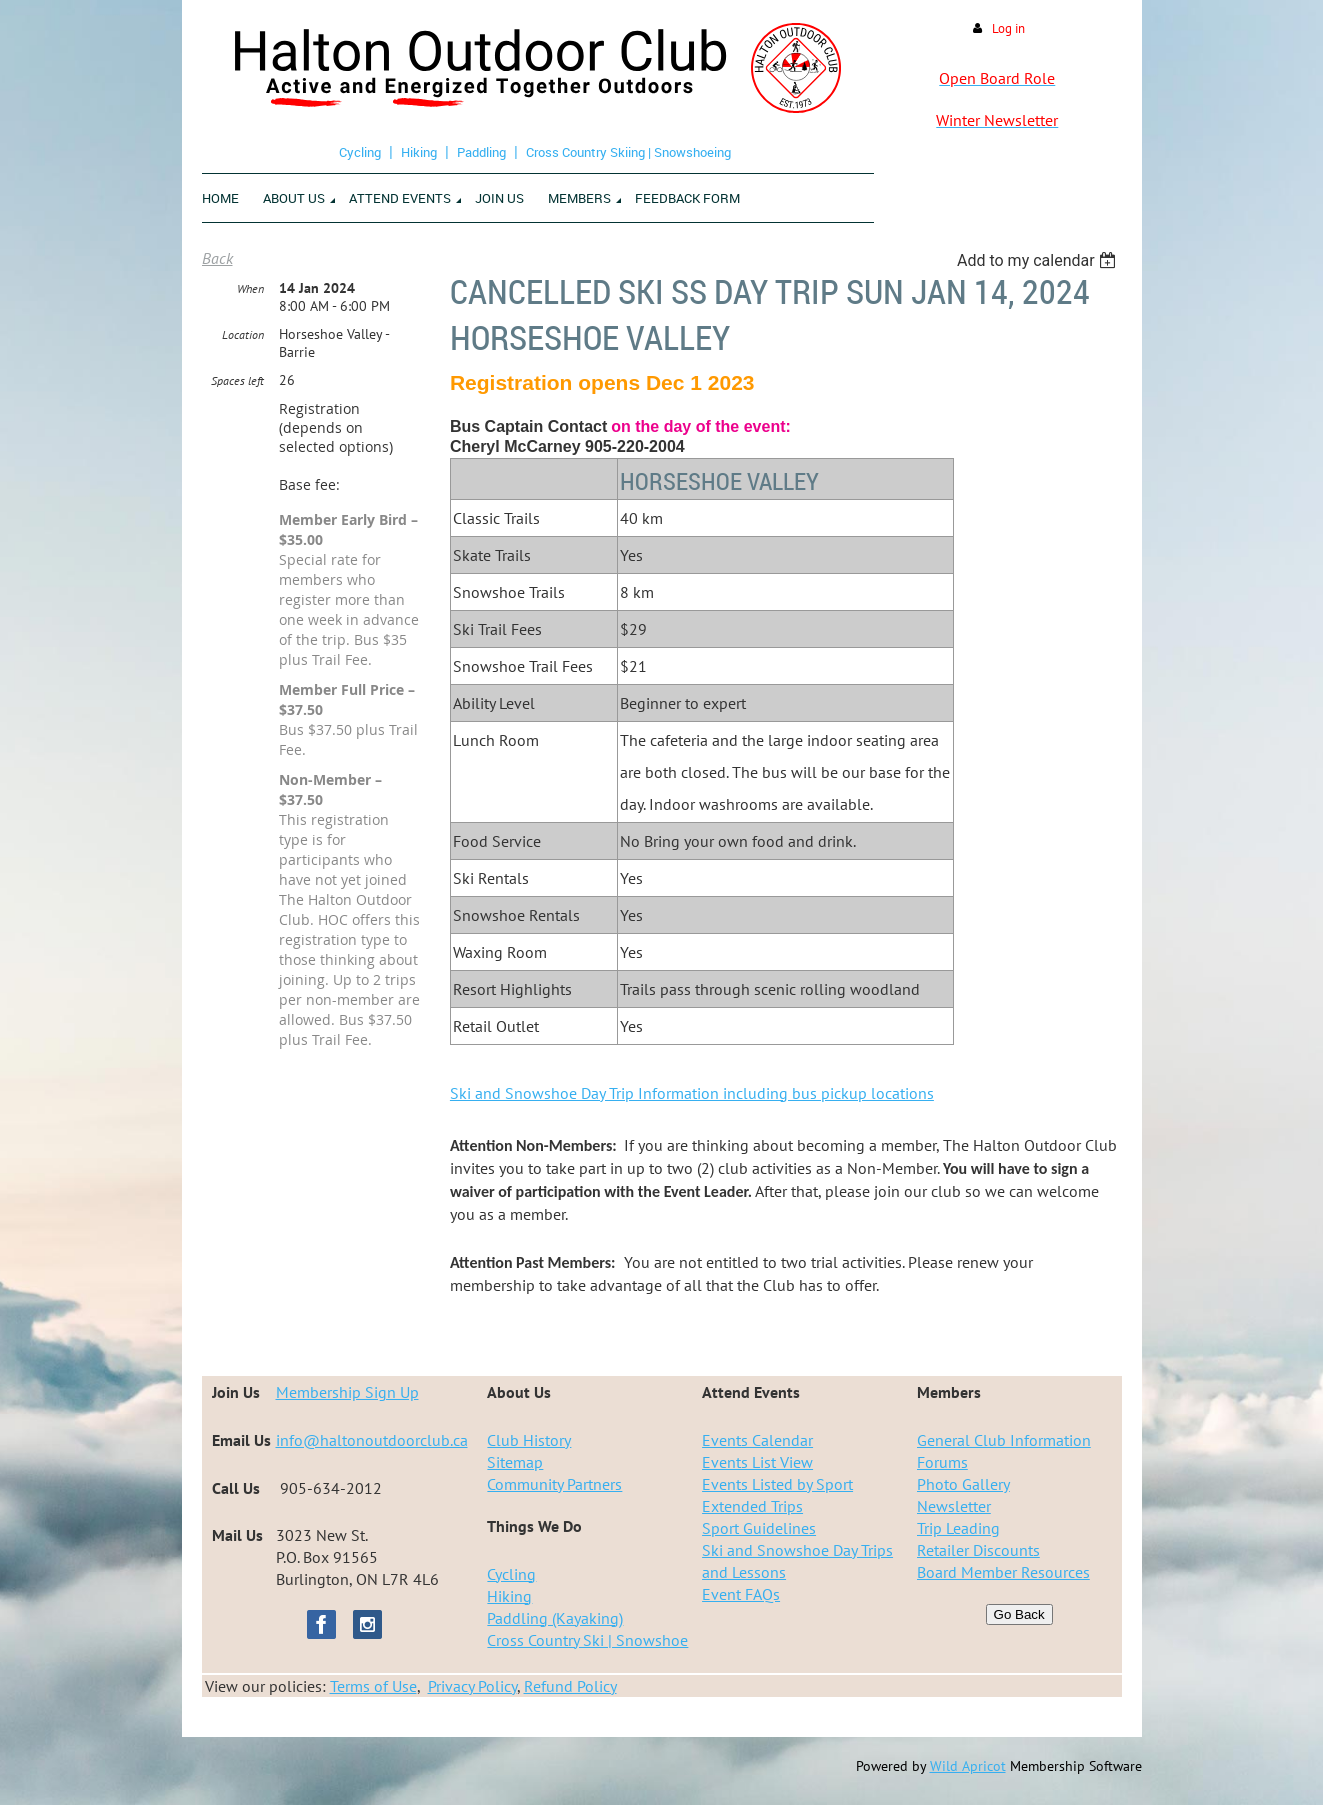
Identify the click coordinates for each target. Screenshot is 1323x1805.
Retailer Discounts (978, 1550)
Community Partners (554, 1484)
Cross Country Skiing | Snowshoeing (628, 152)
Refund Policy (570, 1686)
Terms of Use (373, 1686)
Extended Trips (752, 1506)
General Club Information (1004, 1440)
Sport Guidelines (759, 1528)
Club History (529, 1440)
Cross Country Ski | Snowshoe (587, 1640)
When (250, 288)
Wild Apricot (968, 1766)
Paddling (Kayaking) (555, 1618)
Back (217, 258)
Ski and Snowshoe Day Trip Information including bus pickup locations (692, 1093)
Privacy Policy (472, 1686)
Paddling (481, 152)
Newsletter (954, 1506)
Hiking (419, 152)
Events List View (757, 1462)
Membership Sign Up (347, 1392)
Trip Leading (958, 1528)
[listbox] (1039, 260)
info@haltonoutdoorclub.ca (372, 1440)
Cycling (360, 152)
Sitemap (515, 1462)
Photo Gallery (963, 1484)
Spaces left (237, 380)
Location (243, 334)
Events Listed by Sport (777, 1484)
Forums (942, 1462)
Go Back (1019, 1614)
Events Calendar (757, 1440)
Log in (1008, 28)
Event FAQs (741, 1594)
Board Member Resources (1003, 1572)
